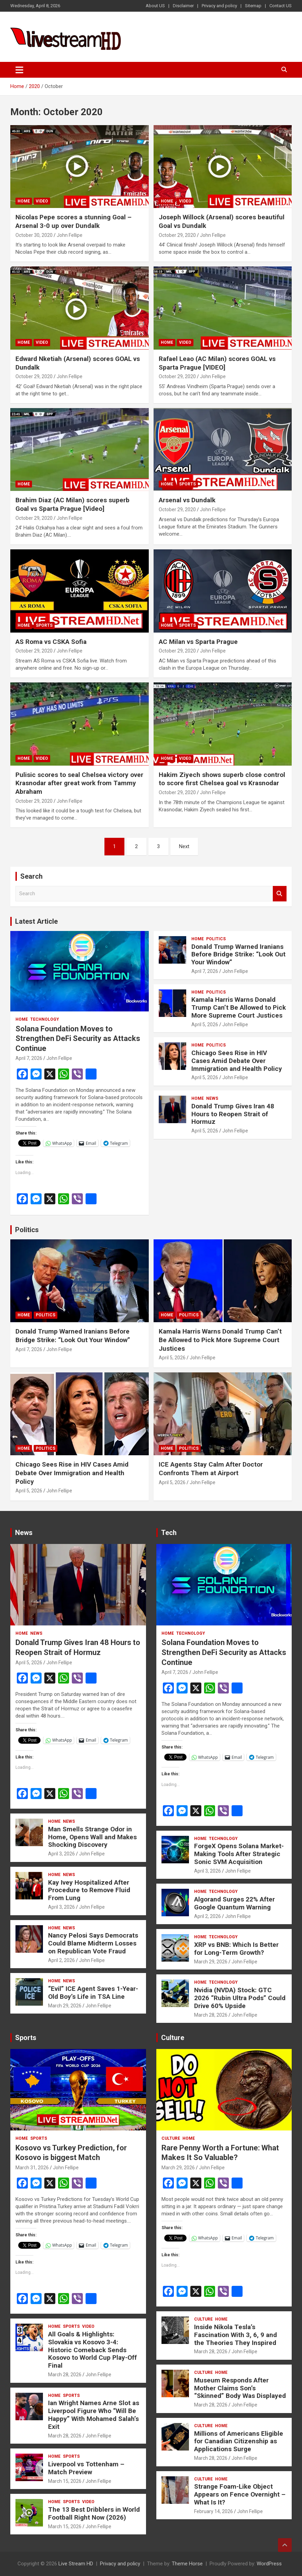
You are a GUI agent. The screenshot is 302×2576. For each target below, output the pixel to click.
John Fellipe (69, 235)
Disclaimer (183, 5)
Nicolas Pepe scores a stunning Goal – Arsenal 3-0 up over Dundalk (73, 221)
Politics (216, 938)
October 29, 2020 (177, 235)
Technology (44, 1019)
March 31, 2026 (32, 2167)
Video (42, 201)
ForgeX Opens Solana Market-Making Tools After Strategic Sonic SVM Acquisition (239, 1854)
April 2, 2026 (61, 1960)
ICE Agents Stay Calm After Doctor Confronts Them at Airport (211, 1468)
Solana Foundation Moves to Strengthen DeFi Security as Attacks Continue (77, 1038)
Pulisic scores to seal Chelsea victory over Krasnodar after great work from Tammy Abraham (79, 783)
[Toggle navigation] (19, 70)
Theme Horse (187, 2564)
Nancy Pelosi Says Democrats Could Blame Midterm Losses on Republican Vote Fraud (93, 1943)
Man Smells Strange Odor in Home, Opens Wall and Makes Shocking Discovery (92, 1837)
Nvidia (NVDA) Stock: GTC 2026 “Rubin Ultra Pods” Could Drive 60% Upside (240, 1998)
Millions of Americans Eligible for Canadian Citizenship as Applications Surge (238, 2441)
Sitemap (253, 5)
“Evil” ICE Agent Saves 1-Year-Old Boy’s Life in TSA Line (93, 1992)
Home (24, 201)
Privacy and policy (219, 5)
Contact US (280, 5)
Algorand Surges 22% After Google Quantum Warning (234, 1903)
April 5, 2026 (204, 1024)
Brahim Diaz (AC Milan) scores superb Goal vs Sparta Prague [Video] (72, 504)
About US (155, 5)
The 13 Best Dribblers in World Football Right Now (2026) (94, 2513)
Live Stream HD (75, 2564)
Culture (172, 2038)
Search (280, 893)
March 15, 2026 (64, 2481)
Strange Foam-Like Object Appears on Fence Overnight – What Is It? (240, 2494)
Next (184, 846)
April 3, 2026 (61, 1853)
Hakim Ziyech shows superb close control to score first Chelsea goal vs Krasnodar (222, 779)
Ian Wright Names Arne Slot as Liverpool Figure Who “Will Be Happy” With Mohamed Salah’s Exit (93, 2414)
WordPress (269, 2564)
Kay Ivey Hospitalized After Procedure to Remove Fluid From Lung (89, 1890)
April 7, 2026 (28, 1058)
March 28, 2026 (210, 2015)
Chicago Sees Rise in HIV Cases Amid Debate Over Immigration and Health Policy (236, 1061)
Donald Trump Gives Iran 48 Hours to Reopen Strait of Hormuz (232, 1114)
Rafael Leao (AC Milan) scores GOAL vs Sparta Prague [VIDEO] (217, 363)
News (212, 1098)
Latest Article (36, 921)
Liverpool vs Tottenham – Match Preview (86, 2468)
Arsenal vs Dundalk (187, 500)
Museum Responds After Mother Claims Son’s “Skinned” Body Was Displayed (240, 2388)
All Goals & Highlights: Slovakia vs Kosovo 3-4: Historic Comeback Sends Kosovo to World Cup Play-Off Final (92, 2349)
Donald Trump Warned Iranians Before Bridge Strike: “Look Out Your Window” (238, 954)
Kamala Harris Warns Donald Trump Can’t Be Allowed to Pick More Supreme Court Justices (238, 1007)
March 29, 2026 (64, 2005)
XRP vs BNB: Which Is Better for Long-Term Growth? (236, 1948)
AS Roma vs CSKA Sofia (51, 642)
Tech (169, 1532)
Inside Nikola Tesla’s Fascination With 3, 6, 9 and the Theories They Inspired (235, 2335)
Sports (187, 484)
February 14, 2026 (213, 2511)
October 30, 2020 (34, 235)
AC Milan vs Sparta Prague (198, 642)
